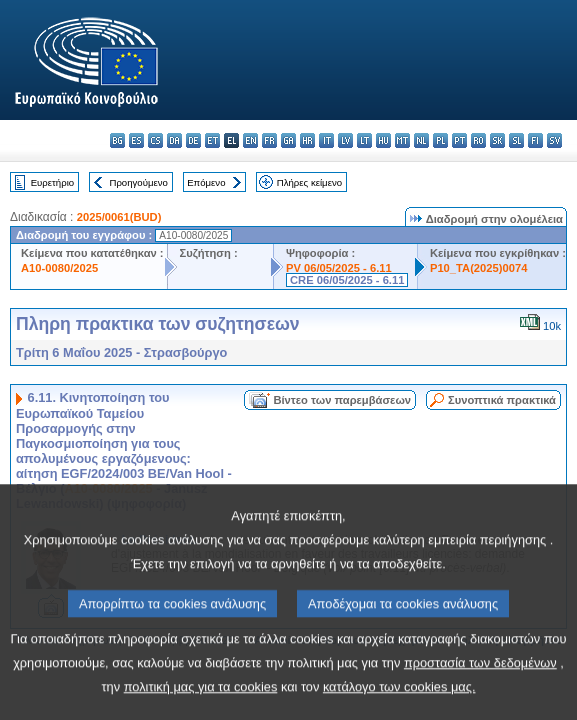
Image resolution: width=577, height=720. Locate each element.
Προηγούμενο (138, 182)
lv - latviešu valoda (345, 140)
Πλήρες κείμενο (309, 182)
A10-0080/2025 (59, 268)
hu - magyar (383, 140)
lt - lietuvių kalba (364, 140)
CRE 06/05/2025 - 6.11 (347, 280)
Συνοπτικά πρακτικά (502, 400)
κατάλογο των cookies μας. (399, 702)
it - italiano (326, 140)
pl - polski (440, 140)
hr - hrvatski (307, 140)
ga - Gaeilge (288, 140)
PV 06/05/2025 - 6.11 (339, 268)
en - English (250, 140)
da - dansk (174, 140)
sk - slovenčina (497, 140)
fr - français (269, 140)
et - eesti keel (212, 140)
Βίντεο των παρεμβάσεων (342, 400)
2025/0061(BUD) (119, 217)
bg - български (117, 140)
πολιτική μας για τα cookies (201, 702)
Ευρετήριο (52, 182)
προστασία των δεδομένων (480, 678)
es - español (136, 140)
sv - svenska (554, 140)
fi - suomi (535, 140)
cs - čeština (155, 140)
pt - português (459, 140)
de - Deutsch (193, 140)
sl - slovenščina (516, 140)
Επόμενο (206, 182)
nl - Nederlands (421, 140)
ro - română (478, 140)
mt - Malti (402, 140)
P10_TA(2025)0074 (478, 268)
